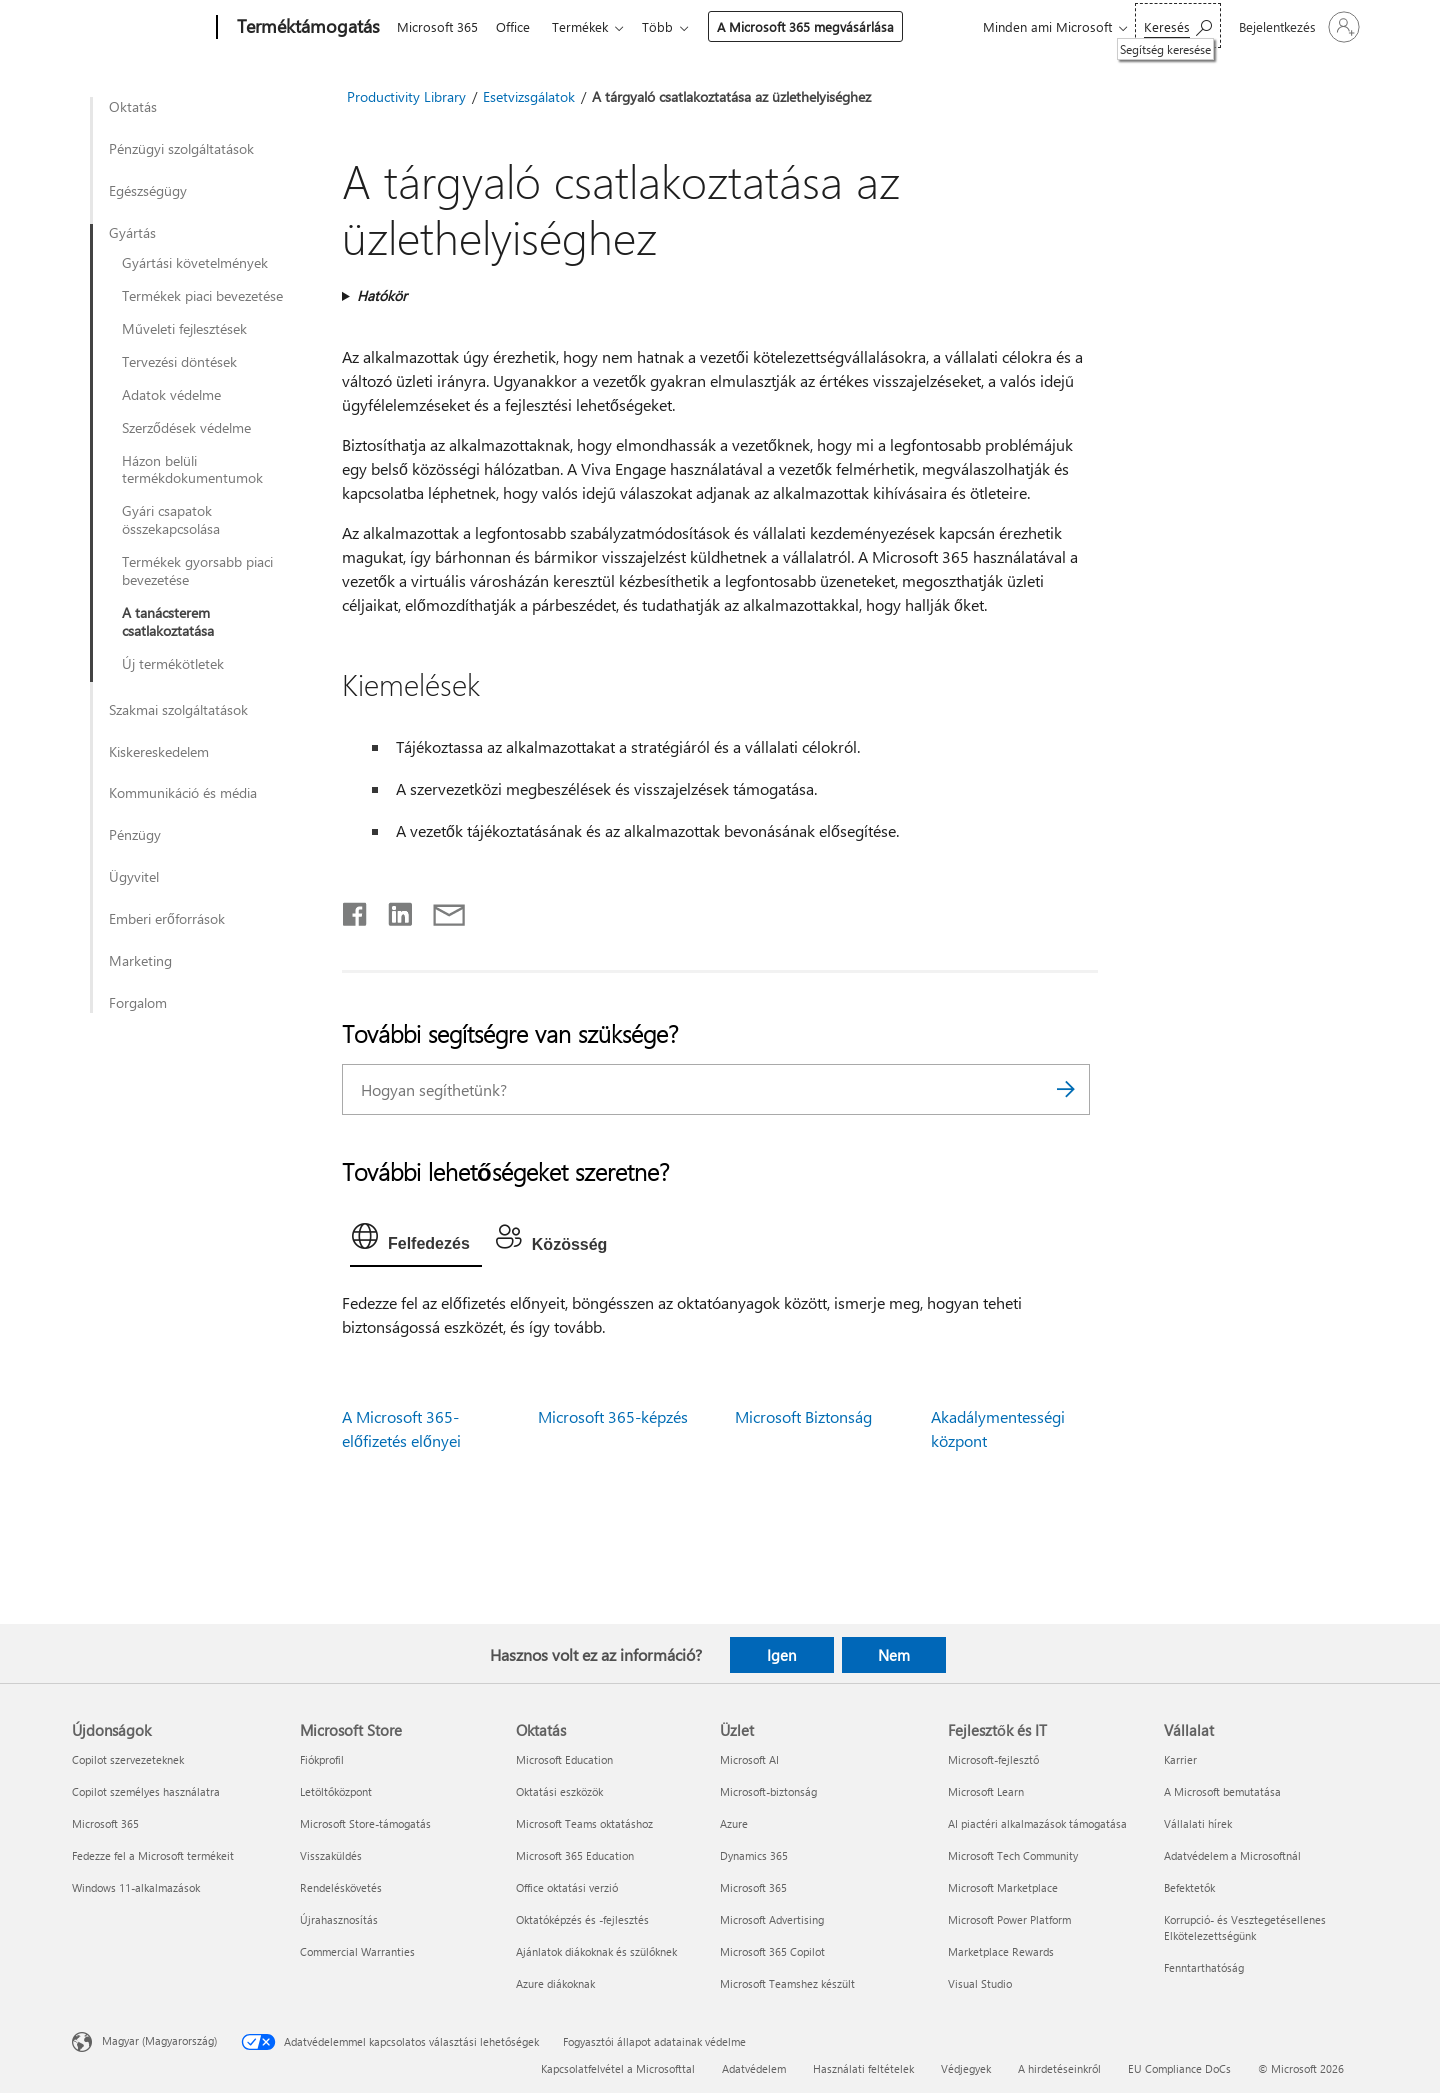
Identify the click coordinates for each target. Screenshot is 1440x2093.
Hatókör (382, 295)
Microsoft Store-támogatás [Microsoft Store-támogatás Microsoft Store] (365, 1823)
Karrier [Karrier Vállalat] (1180, 1759)
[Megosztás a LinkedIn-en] (392, 910)
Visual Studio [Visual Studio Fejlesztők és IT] (980, 1983)
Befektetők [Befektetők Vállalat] (1189, 1887)
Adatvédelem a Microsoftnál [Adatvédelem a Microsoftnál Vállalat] (1232, 1855)
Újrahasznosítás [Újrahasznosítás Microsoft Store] (339, 1919)
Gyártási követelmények (195, 263)
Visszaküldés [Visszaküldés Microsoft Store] (331, 1855)
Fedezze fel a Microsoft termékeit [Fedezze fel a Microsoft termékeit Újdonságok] (153, 1855)
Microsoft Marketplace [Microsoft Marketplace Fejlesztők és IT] (1003, 1887)
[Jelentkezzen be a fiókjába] (1297, 27)
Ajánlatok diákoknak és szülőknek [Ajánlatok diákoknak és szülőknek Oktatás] (596, 1951)
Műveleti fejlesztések (184, 329)
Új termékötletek (173, 664)
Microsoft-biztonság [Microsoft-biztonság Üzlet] (768, 1791)
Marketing (140, 961)
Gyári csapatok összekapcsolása (171, 520)
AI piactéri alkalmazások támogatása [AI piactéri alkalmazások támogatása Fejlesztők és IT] (1037, 1823)
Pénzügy (135, 835)
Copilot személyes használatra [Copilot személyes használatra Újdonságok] (146, 1791)
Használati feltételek (863, 2068)
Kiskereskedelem (159, 752)
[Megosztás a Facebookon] (356, 910)
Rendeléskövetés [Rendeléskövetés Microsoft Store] (341, 1887)
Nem (894, 1655)
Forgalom (138, 1003)
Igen (781, 1655)
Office (517, 26)
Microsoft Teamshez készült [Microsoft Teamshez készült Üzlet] (787, 1983)
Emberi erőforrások (167, 919)
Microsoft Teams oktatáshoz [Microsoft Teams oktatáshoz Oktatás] (584, 1823)
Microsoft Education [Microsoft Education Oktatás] (564, 1759)
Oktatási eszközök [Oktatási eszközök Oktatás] (559, 1791)
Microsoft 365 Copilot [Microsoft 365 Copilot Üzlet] (772, 1951)
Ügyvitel (134, 877)
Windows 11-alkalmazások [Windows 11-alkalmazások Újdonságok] (136, 1887)
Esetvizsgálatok (529, 96)
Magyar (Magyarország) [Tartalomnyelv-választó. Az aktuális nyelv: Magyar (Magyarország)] (159, 2039)
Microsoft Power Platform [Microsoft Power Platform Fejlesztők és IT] (1009, 1919)
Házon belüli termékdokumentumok (192, 470)
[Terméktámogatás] (306, 28)
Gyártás (132, 233)
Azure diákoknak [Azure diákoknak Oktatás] (555, 1983)
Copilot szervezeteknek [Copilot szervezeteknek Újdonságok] (128, 1759)
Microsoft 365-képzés (613, 1416)
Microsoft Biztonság (803, 1416)
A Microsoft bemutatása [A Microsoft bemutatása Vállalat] (1222, 1791)
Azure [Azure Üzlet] (734, 1823)
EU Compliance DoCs (1179, 2068)
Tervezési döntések (179, 362)
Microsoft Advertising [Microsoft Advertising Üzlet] (772, 1919)
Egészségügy (148, 191)
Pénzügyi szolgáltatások (181, 149)
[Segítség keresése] (1178, 25)
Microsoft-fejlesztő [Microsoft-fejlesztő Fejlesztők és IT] (993, 1759)
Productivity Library (406, 96)
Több (669, 26)
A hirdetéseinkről (1059, 2068)
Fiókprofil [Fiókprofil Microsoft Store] (322, 1759)
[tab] (416, 1241)
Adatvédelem (754, 2068)
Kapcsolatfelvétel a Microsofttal (618, 2068)
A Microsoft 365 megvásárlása (817, 26)
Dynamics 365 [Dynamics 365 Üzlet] (754, 1855)
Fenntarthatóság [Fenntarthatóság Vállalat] (1204, 1967)
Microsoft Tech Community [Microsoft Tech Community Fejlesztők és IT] (1013, 1855)
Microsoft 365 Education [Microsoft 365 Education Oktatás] (575, 1855)
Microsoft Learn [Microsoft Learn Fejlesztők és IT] (986, 1791)
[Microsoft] (140, 28)
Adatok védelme (171, 395)
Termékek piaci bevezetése (202, 296)
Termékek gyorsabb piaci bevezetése (197, 571)
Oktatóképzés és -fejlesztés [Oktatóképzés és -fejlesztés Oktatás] (582, 1919)
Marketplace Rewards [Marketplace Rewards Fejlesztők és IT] (1001, 1951)
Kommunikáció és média (183, 793)
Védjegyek (966, 2068)
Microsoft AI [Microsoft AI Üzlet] (749, 1759)
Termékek (588, 26)
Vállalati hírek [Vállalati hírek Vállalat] (1198, 1823)
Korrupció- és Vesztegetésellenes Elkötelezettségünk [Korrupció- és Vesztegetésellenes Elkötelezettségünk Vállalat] (1245, 1927)
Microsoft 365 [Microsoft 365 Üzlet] (753, 1887)
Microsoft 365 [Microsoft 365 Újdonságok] (105, 1823)
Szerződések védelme (186, 428)
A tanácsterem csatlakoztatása (168, 622)
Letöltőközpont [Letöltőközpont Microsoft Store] (336, 1791)
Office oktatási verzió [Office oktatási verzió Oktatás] (567, 1887)
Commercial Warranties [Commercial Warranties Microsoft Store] (357, 1951)
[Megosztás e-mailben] (440, 910)
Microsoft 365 (437, 26)
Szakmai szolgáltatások (178, 710)
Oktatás (133, 107)
